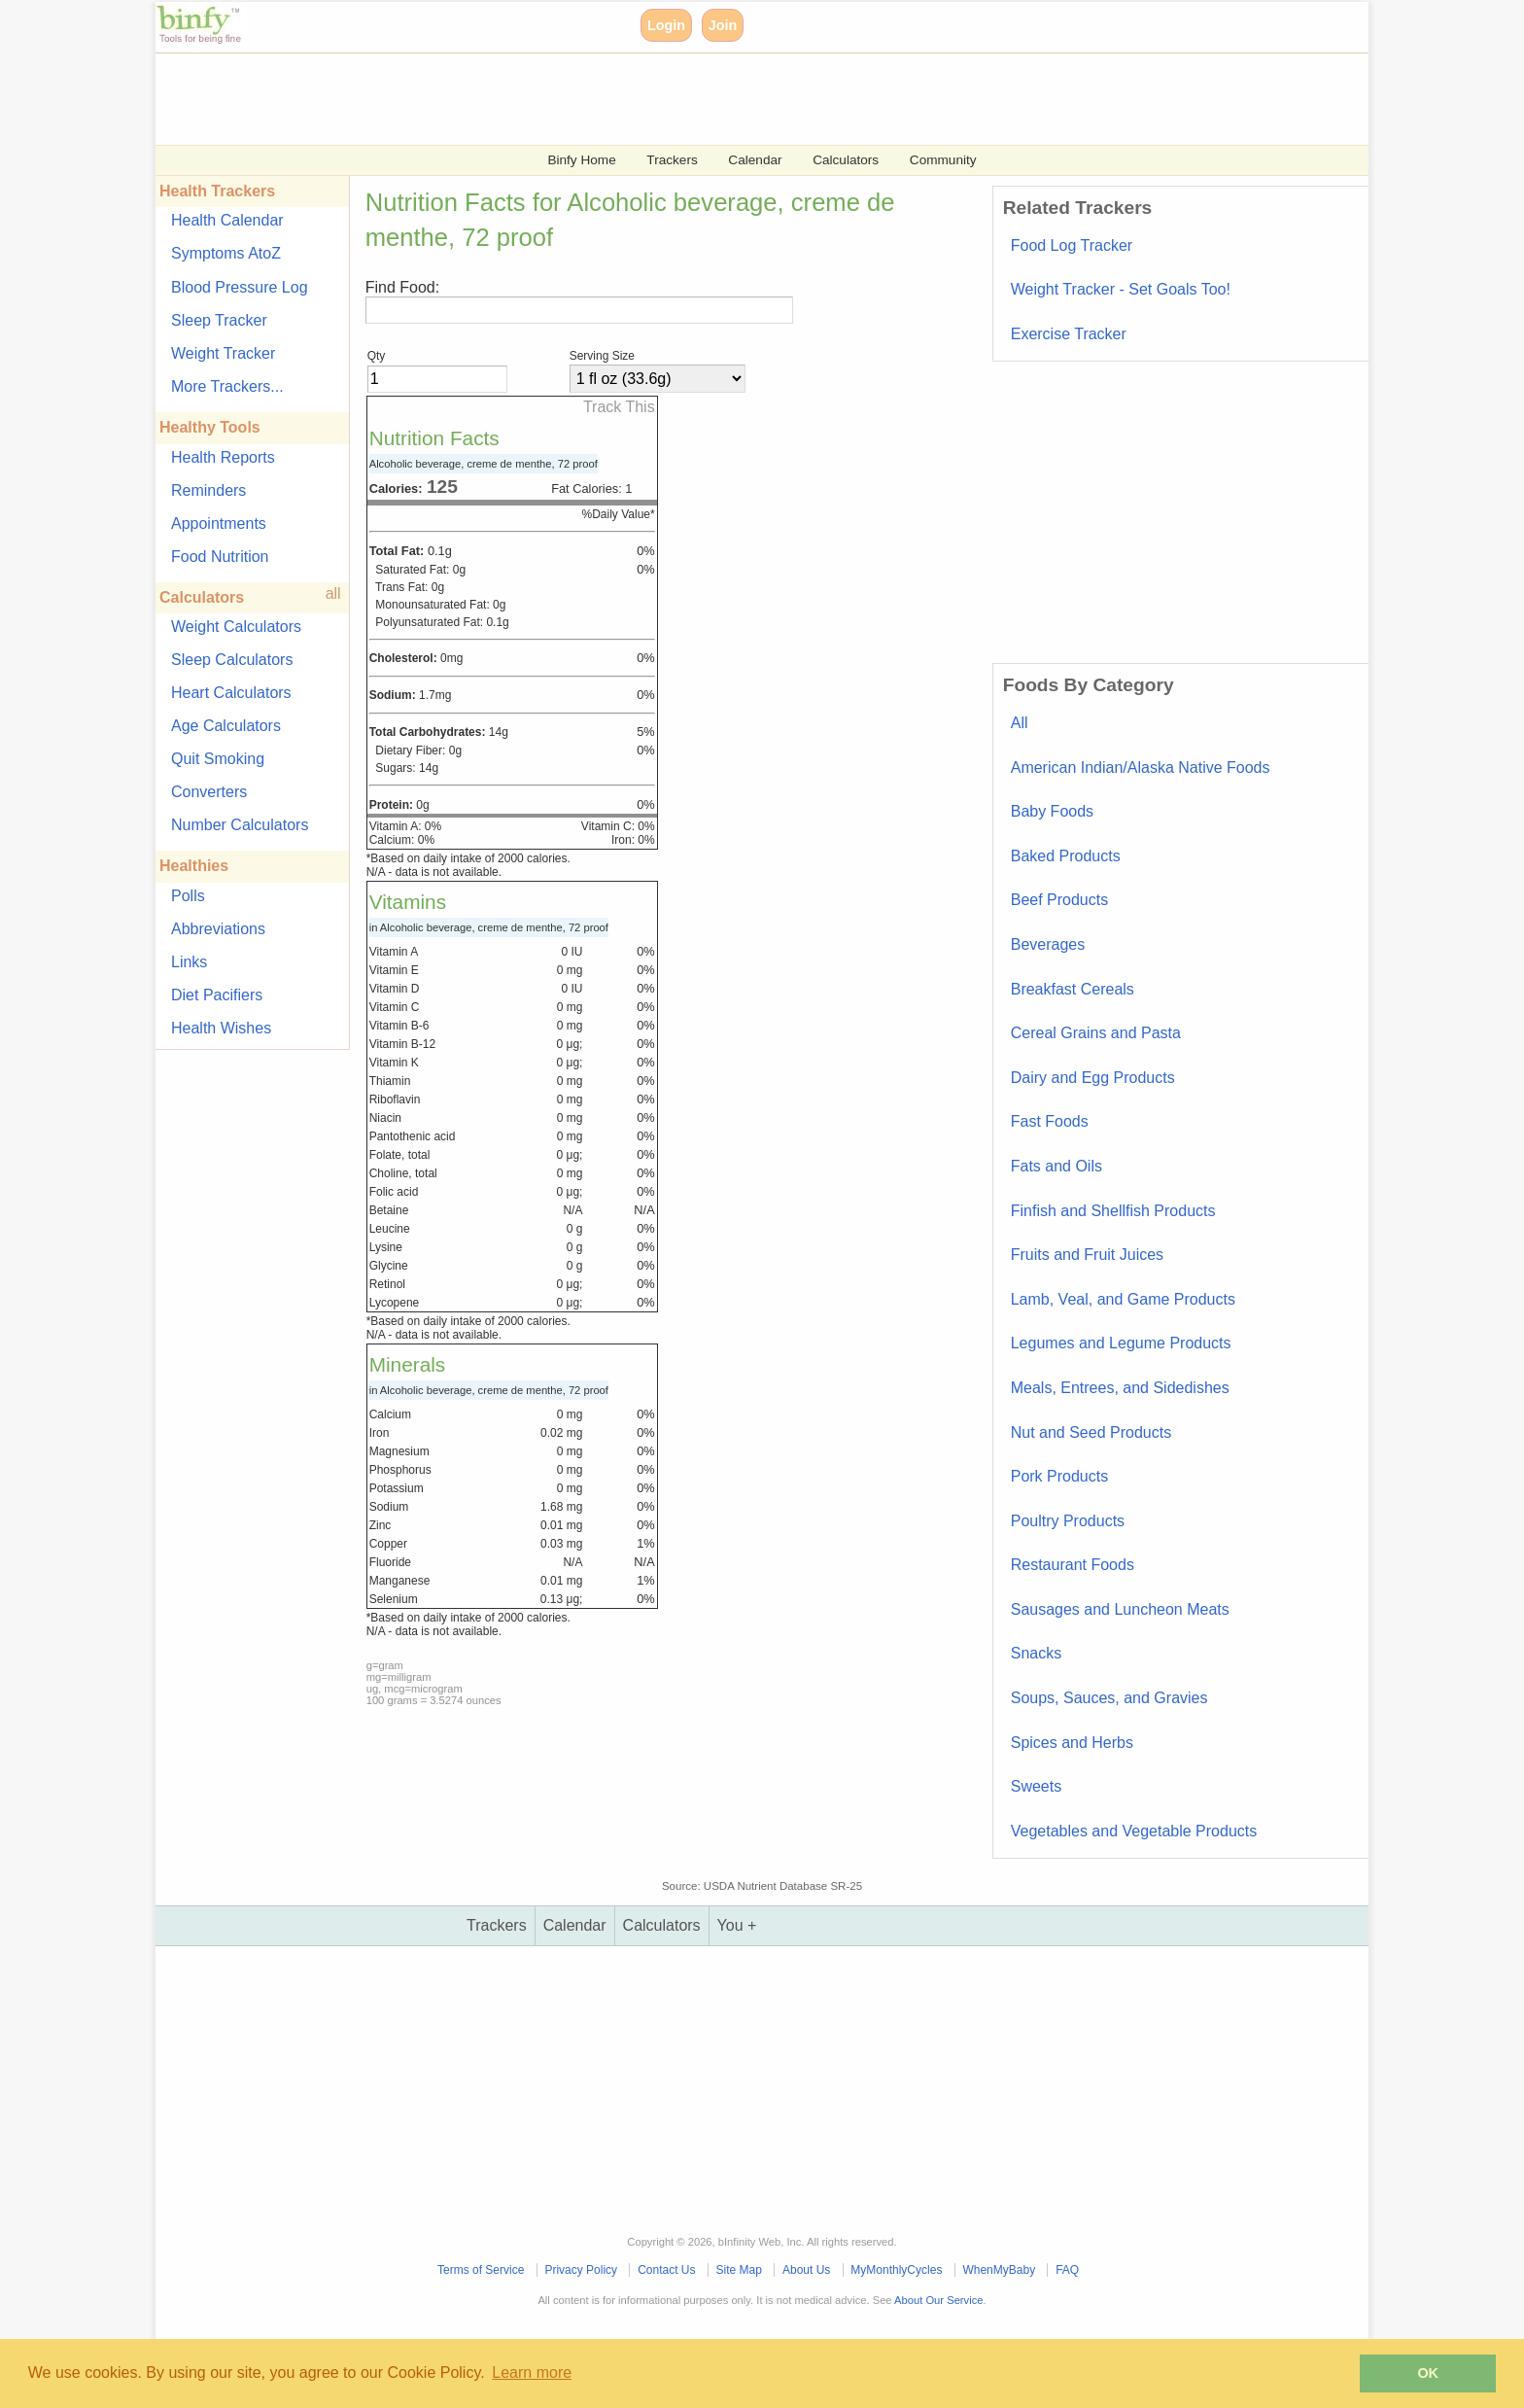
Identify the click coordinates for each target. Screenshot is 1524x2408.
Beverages (1048, 944)
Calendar (754, 160)
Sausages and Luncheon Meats (1120, 1609)
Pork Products (1059, 1476)
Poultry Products (1068, 1521)
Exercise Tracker (1068, 334)
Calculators (846, 160)
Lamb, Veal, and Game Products (1123, 1299)
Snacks (1036, 1653)
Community (943, 160)
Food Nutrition (220, 556)
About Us (806, 2270)
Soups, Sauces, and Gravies (1109, 1698)
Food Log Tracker (1071, 245)
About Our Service (938, 2300)
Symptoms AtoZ (226, 253)
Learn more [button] (532, 2372)
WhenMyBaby (998, 2270)
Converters (209, 792)
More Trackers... (227, 386)
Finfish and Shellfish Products (1113, 1211)
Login (666, 25)
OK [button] (1427, 2373)
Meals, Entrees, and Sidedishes (1120, 1387)
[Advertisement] (739, 97)
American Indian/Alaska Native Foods (1140, 767)
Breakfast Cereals (1072, 989)
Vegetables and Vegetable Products (1134, 1831)
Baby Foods (1052, 811)
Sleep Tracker (219, 320)
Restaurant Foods (1072, 1564)
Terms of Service (480, 2270)
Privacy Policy (580, 2270)
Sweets (1036, 1786)
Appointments (218, 523)
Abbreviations (218, 929)
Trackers (671, 160)
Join (723, 25)
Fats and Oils (1056, 1166)
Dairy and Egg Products (1093, 1077)
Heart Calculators (231, 692)
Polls (188, 896)
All (1019, 723)
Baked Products (1066, 856)
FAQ (1067, 2270)
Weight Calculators (236, 626)
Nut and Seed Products (1091, 1432)
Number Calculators (239, 825)
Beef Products (1060, 899)
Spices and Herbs (1072, 1742)
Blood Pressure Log (239, 287)
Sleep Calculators (232, 659)
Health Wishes (221, 1028)
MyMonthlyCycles (896, 2270)
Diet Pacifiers (216, 995)
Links (189, 962)
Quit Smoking (217, 758)
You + (737, 1925)
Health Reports (223, 457)
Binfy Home (581, 160)
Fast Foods (1050, 1121)
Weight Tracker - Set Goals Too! (1120, 289)
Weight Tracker (223, 353)
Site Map (739, 2270)
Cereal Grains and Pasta (1096, 1033)
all (333, 593)
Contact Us (666, 2270)
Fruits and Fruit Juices (1087, 1254)
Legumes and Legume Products (1121, 1343)
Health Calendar (227, 220)
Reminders (208, 490)
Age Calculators (226, 725)
